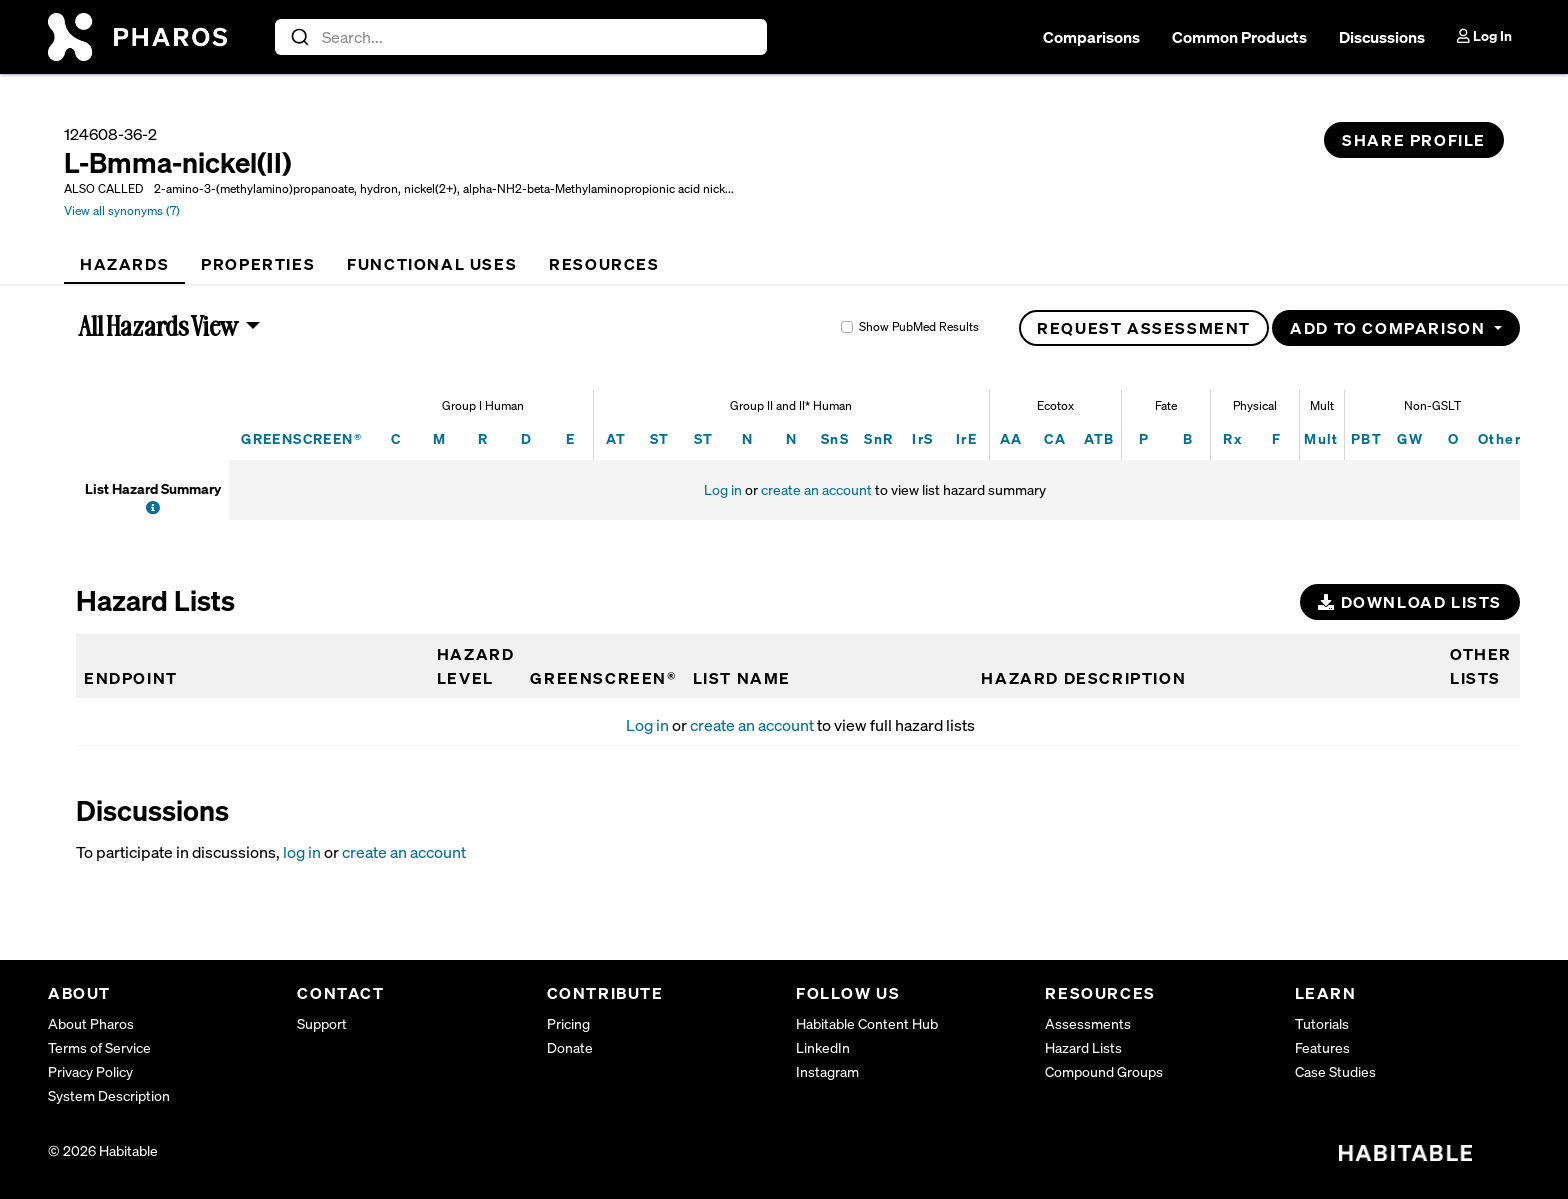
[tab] (124, 264)
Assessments (1088, 1023)
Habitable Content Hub (867, 1023)
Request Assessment (1144, 328)
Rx (1232, 438)
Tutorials (1322, 1023)
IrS (922, 438)
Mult (1321, 438)
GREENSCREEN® (301, 438)
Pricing (568, 1023)
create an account (816, 489)
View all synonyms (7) (122, 210)
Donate (570, 1047)
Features (1322, 1047)
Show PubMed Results (919, 326)
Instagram (827, 1071)
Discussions (1382, 37)
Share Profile (1414, 140)
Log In (1484, 35)
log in (302, 852)
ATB (1099, 438)
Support (322, 1023)
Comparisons (1091, 37)
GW (1410, 438)
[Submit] (298, 37)
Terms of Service (99, 1047)
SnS (835, 438)
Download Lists (1410, 602)
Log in (723, 489)
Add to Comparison (1390, 328)
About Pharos (91, 1023)
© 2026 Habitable (103, 1150)
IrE (966, 438)
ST (660, 438)
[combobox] (521, 37)
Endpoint (131, 678)
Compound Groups (1104, 1071)
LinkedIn (823, 1047)
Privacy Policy (90, 1071)
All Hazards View (159, 326)
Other (1499, 438)
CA (1055, 438)
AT (616, 438)
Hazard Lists (1083, 1047)
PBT (1366, 438)
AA (1011, 438)
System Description (109, 1095)
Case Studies (1335, 1071)
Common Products (1239, 37)
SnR (878, 438)
